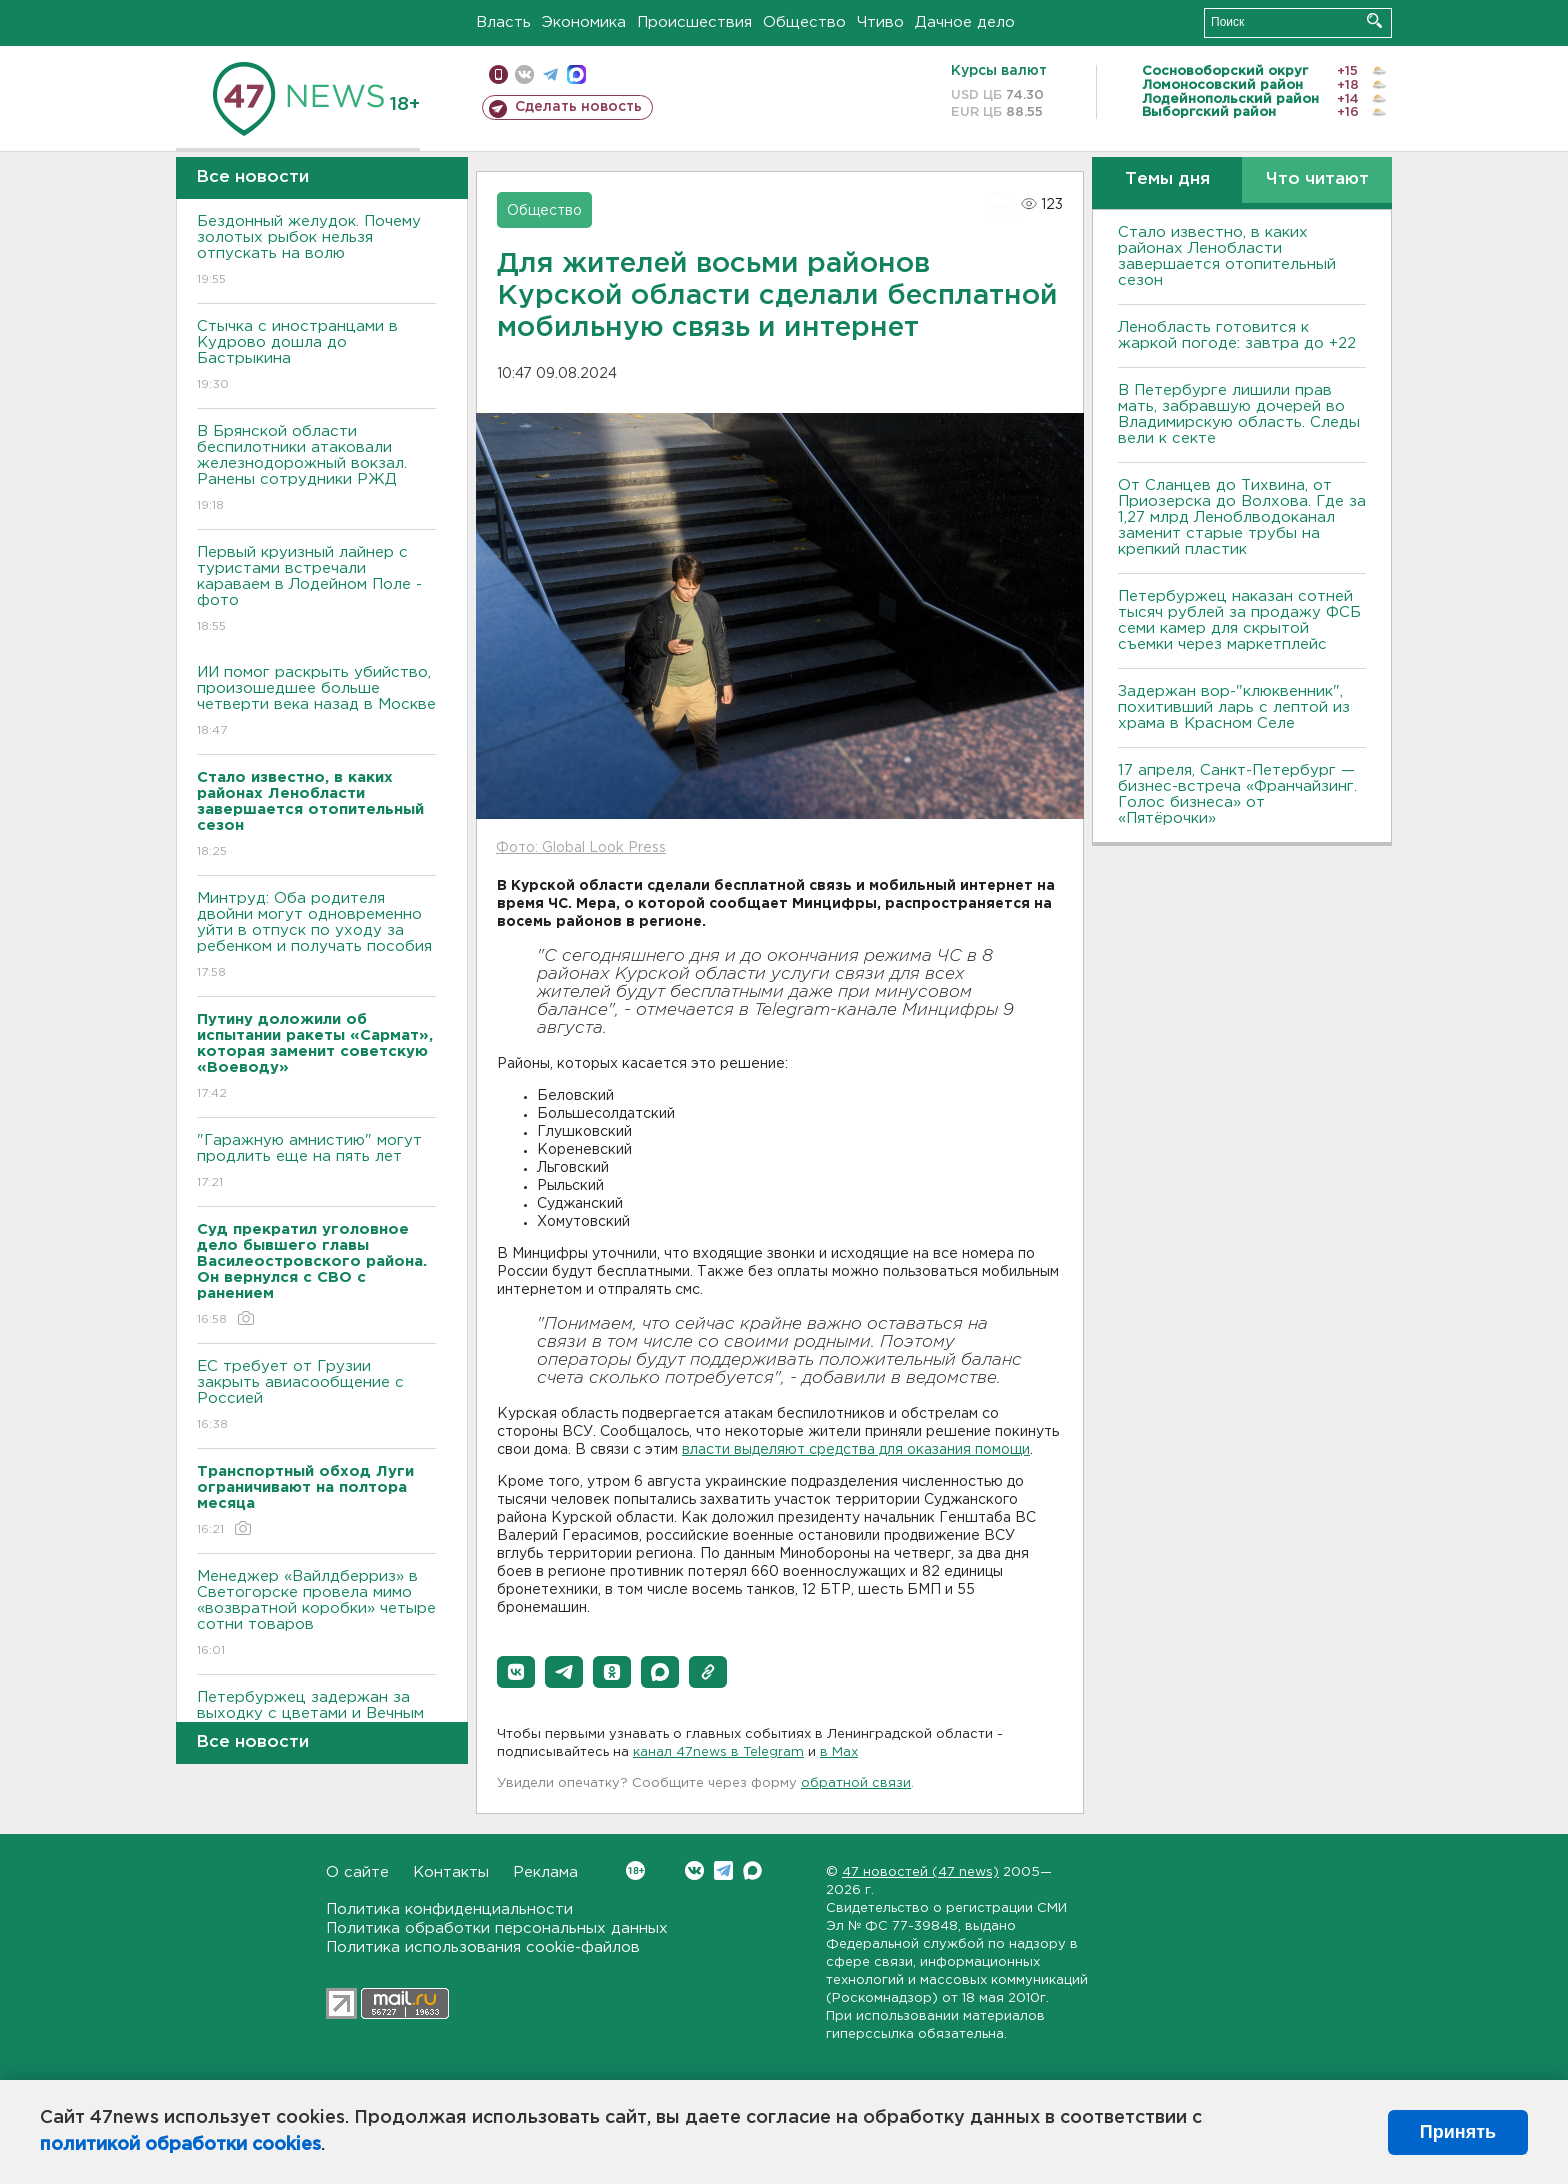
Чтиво (880, 22)
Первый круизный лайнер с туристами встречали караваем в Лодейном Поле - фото (316, 590)
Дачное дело (965, 22)
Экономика (584, 22)
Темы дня (1167, 179)
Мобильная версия (498, 74)
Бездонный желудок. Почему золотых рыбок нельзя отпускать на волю (316, 251)
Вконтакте (635, 1870)
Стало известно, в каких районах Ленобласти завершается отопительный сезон (1227, 256)
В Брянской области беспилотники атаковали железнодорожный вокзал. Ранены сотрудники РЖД (316, 469)
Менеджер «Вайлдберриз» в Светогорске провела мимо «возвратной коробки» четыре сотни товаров (316, 1614)
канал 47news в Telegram (718, 1752)
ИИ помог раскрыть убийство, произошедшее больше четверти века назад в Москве (316, 702)
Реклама (545, 1872)
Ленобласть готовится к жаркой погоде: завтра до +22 (1237, 335)
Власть (503, 22)
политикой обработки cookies (180, 2145)
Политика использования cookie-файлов (483, 1947)
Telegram (723, 1870)
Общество (804, 22)
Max (752, 1870)
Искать (1374, 20)
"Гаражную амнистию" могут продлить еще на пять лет (316, 1162)
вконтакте (524, 74)
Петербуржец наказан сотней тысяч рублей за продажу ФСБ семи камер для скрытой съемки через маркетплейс (1239, 620)
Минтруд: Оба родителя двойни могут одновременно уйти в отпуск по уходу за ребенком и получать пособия (316, 936)
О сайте (357, 1872)
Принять (1458, 2132)
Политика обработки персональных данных (497, 1928)
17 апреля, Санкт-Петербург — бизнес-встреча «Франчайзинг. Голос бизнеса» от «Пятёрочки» (1237, 794)
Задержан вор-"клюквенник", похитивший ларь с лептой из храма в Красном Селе (1234, 707)
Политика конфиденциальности (449, 1909)
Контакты (451, 1872)
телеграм (550, 74)
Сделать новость (578, 107)
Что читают (1317, 179)
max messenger (576, 74)
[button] (516, 1672)
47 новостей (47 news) (920, 1872)
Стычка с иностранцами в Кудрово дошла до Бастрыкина (316, 356)
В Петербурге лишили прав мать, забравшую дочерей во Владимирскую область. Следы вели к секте (1239, 414)
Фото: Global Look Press (581, 848)
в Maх (839, 1752)
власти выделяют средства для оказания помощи (856, 1450)
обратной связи (856, 1783)
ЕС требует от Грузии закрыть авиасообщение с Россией (316, 1396)
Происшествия (694, 22)
